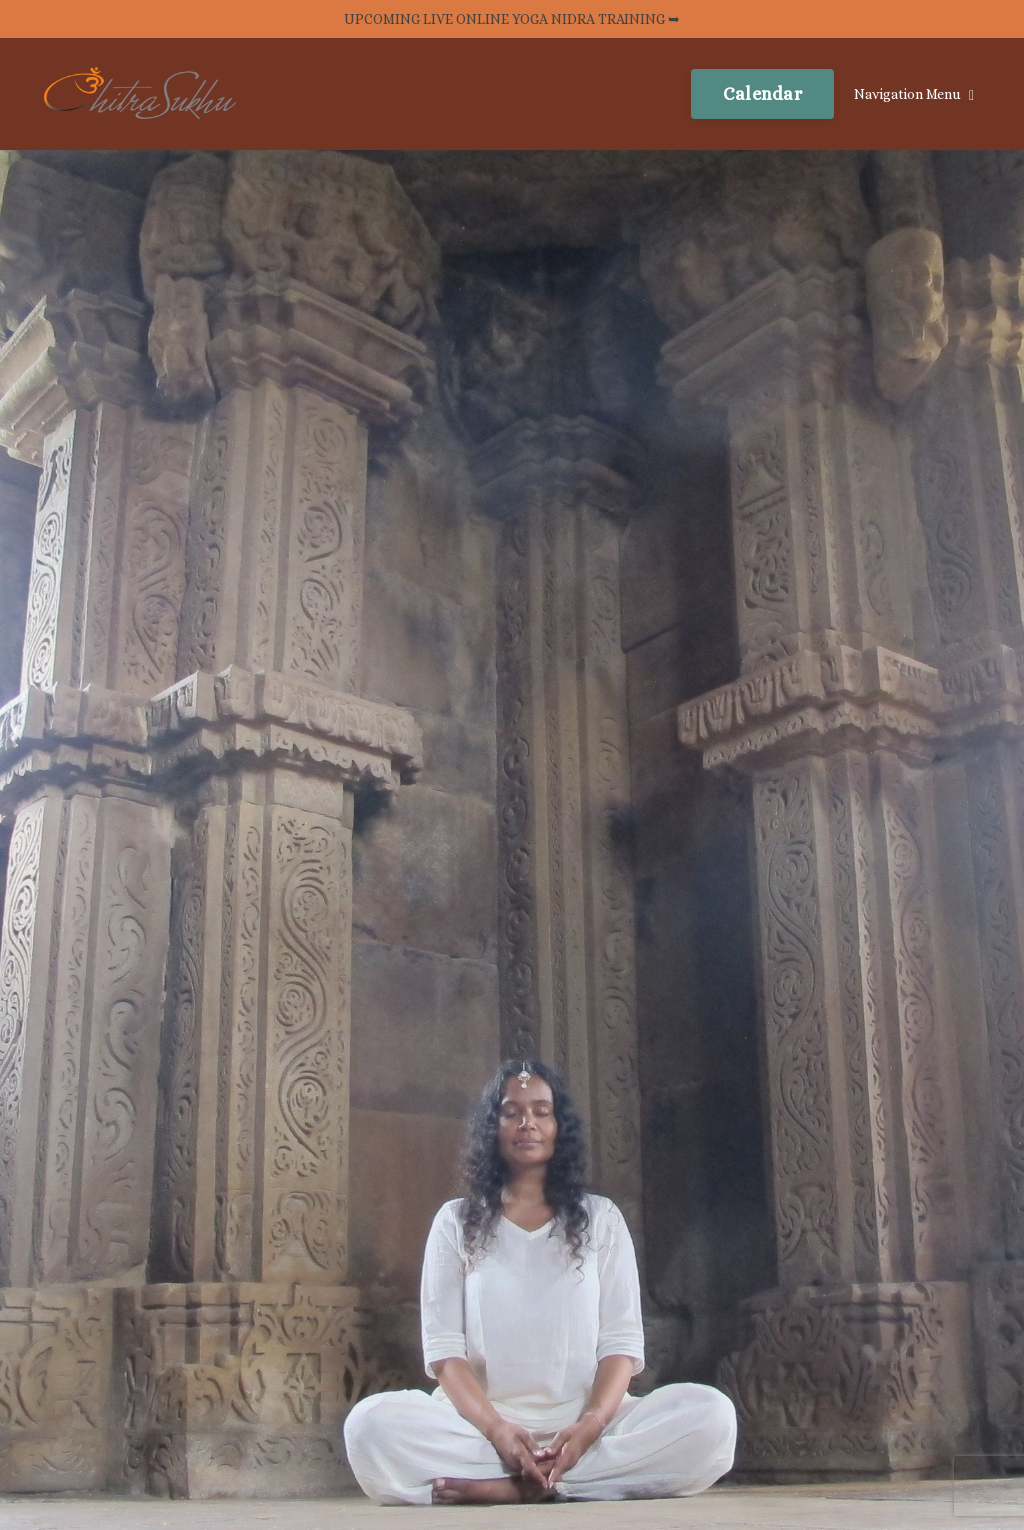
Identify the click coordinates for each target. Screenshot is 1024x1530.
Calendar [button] (762, 94)
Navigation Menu (914, 94)
